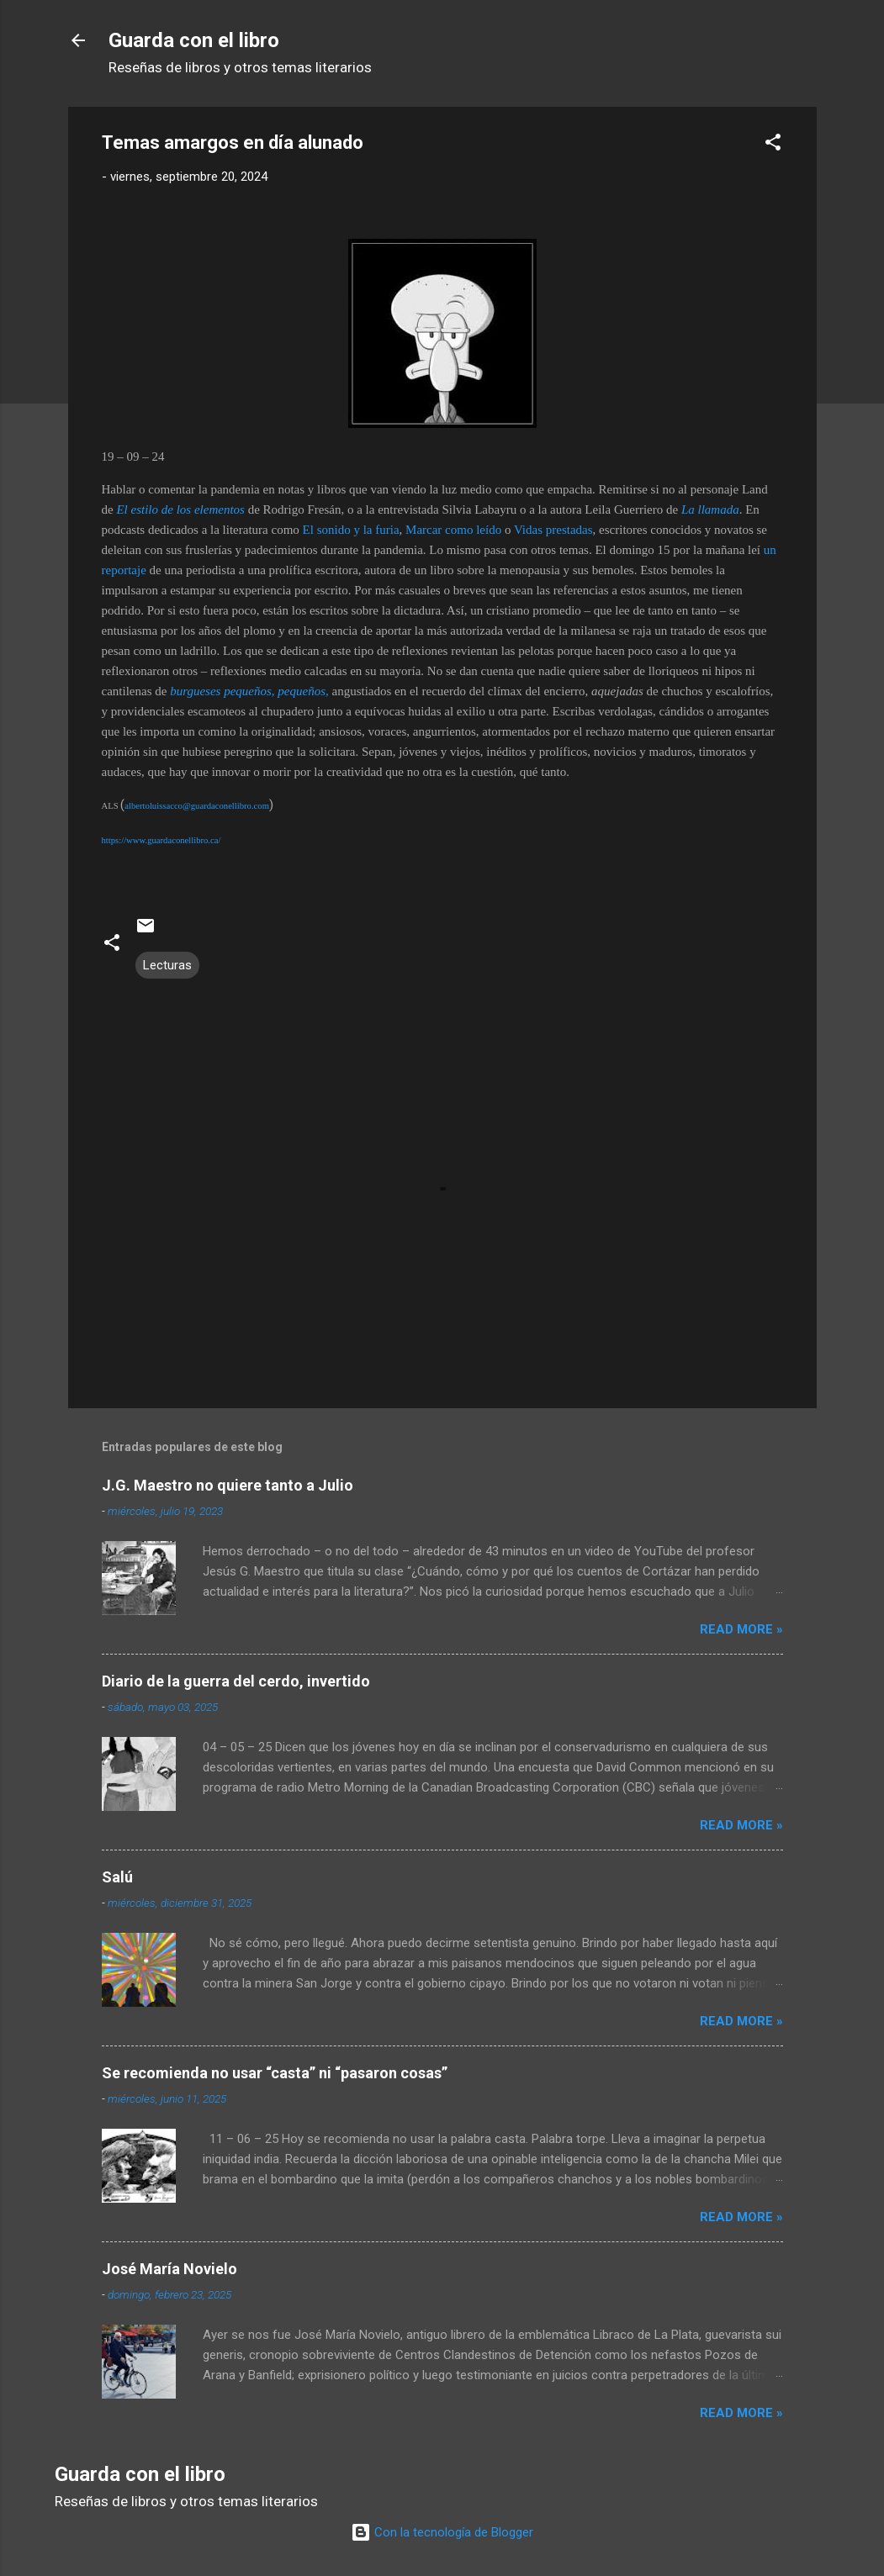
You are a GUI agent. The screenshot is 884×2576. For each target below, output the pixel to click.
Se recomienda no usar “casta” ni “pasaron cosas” (274, 2073)
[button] (773, 145)
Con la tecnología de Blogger (442, 2532)
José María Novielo (169, 2269)
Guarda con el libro (194, 40)
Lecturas (167, 965)
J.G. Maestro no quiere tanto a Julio (227, 1485)
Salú (117, 1877)
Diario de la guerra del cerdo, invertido (236, 1681)
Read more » (741, 1629)
